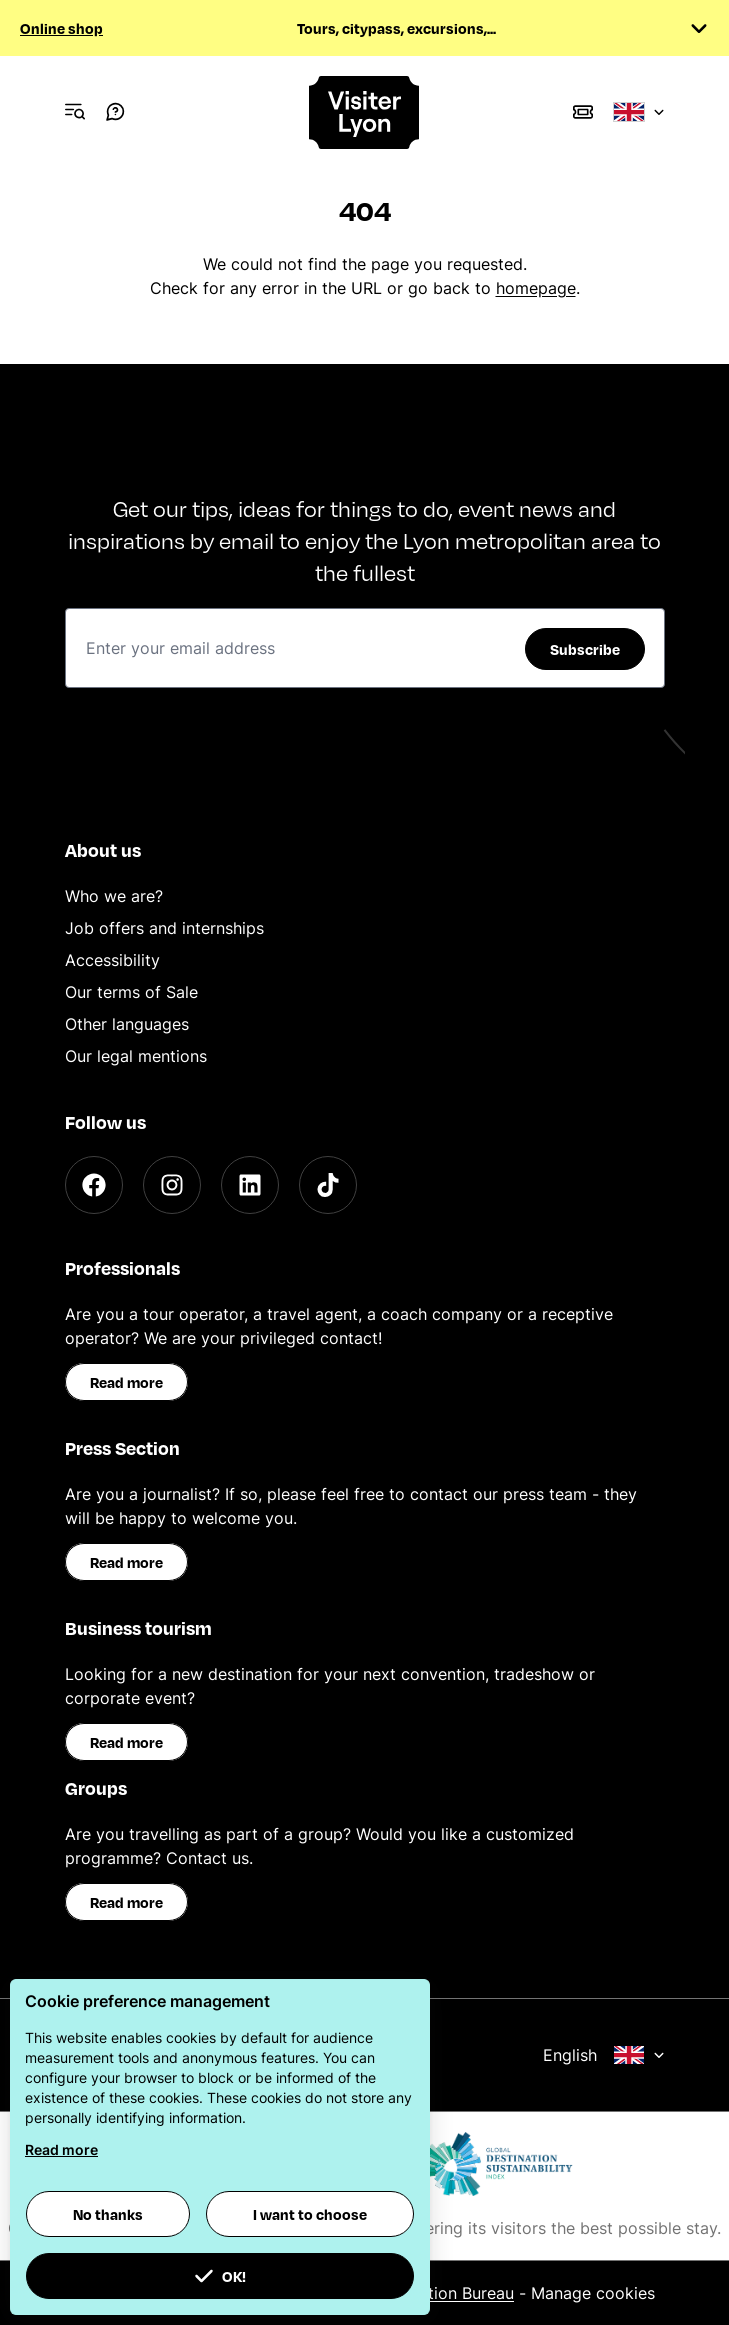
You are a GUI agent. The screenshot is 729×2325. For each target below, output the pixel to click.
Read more (126, 1382)
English (604, 2055)
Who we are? (114, 896)
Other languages (127, 1024)
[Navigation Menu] (75, 112)
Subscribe (585, 649)
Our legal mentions (136, 1056)
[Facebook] (94, 1185)
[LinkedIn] (250, 1185)
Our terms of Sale (131, 992)
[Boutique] (583, 112)
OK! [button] (220, 2276)
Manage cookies (593, 2293)
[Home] (365, 112)
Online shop (61, 28)
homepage (536, 288)
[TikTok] (328, 1185)
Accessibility (112, 960)
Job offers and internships (164, 928)
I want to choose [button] (310, 2214)
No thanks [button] (108, 2214)
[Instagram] (172, 1185)
